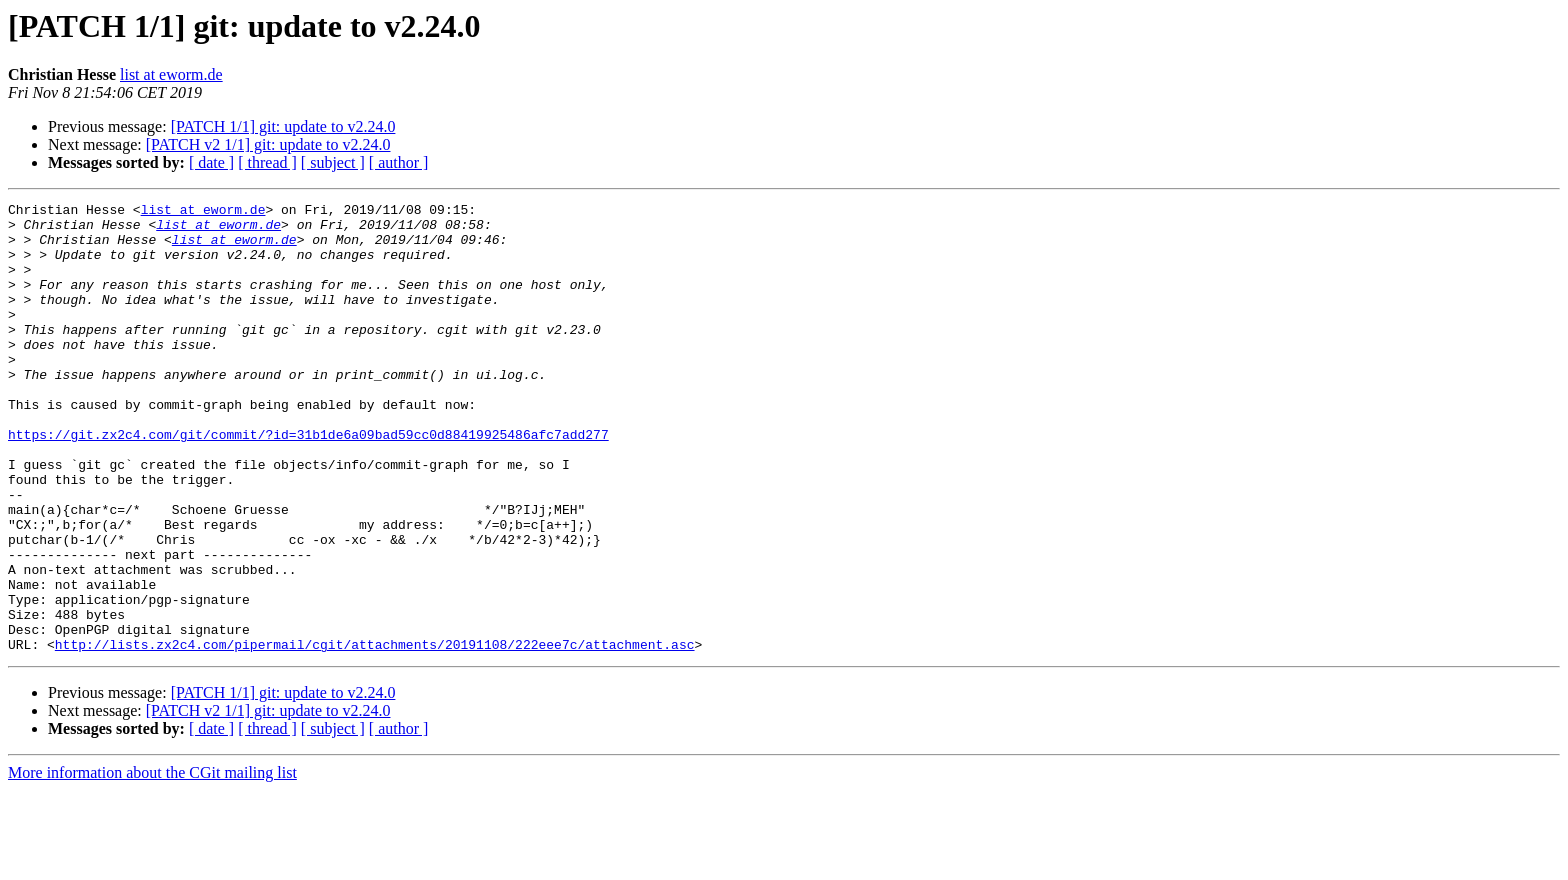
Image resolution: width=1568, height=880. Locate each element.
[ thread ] (267, 162)
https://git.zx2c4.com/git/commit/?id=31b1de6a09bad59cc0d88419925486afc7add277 (308, 482)
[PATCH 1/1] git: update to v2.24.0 (283, 126)
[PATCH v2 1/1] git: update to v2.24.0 (268, 144)
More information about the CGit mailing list (152, 862)
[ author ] (399, 162)
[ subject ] (333, 162)
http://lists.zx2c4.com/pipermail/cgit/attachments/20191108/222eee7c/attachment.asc (375, 734)
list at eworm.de (171, 74)
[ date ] (211, 162)
